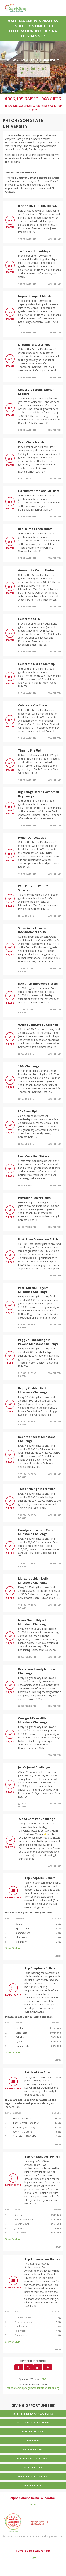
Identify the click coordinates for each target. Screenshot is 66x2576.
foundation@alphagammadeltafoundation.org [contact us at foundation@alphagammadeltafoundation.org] (33, 2388)
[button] (47, 2367)
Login (32, 2557)
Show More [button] (13, 1948)
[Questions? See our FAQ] (44, 2379)
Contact (33, 2504)
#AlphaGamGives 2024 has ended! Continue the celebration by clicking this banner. (33, 28)
